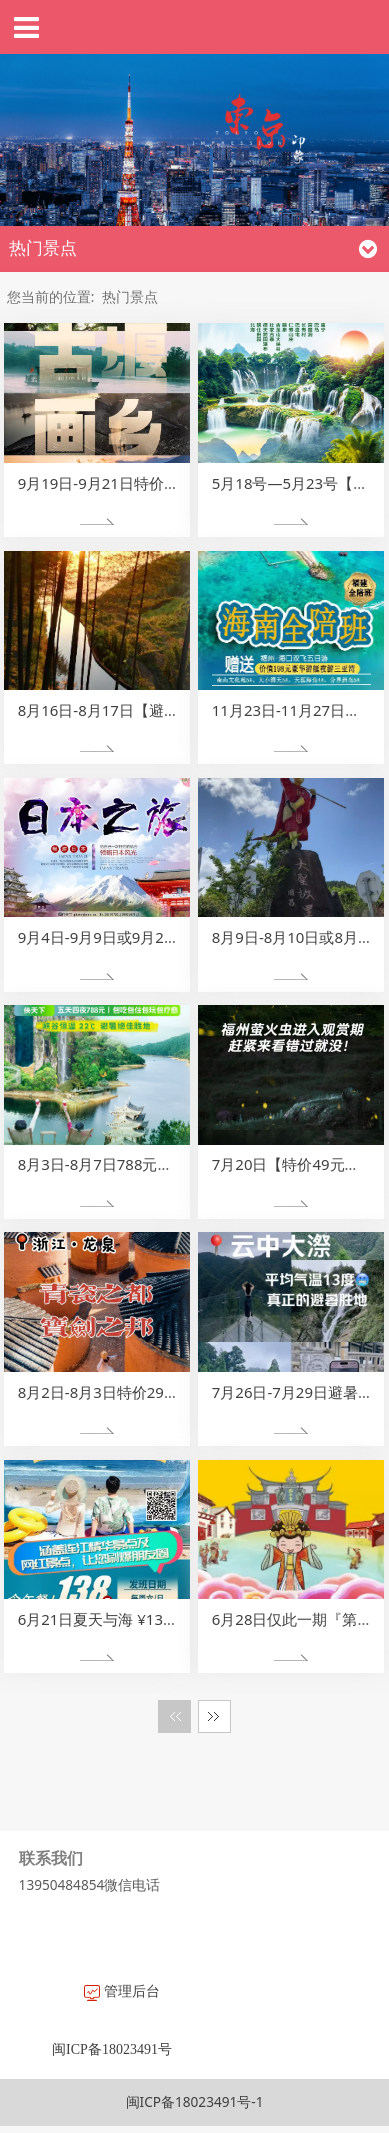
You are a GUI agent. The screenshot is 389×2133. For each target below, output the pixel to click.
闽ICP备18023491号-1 (195, 2101)
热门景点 (130, 296)
